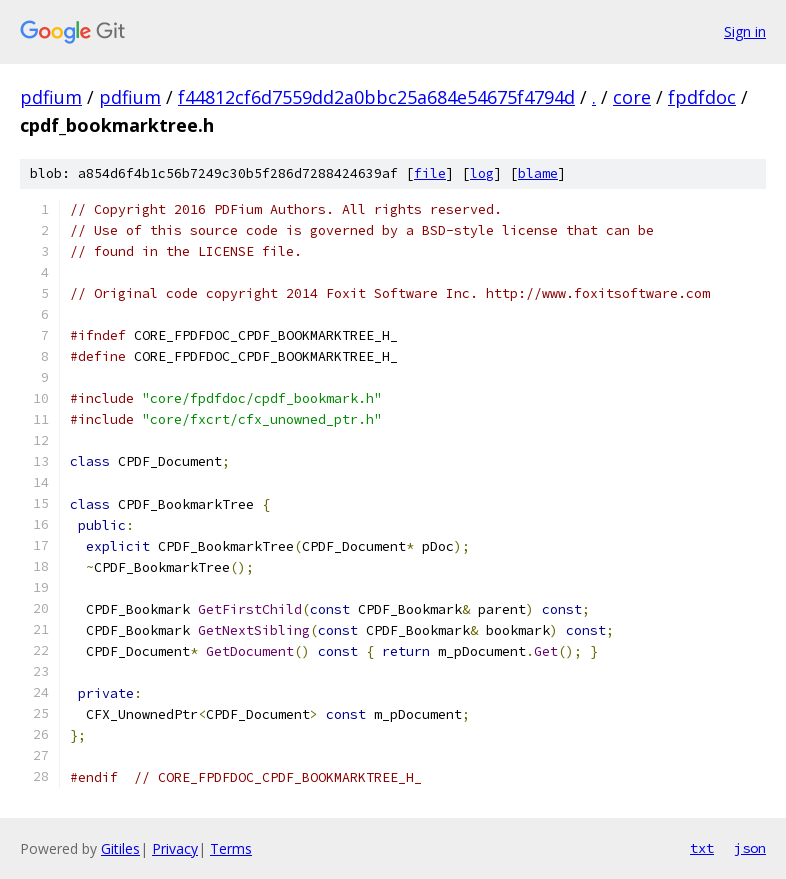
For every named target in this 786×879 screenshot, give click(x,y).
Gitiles (120, 848)
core (632, 97)
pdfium (51, 97)
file (430, 173)
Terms (231, 848)
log (482, 173)
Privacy (175, 848)
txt (702, 848)
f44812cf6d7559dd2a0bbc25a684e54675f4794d (376, 97)
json (750, 848)
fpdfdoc (702, 97)
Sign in (745, 31)
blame (538, 173)
